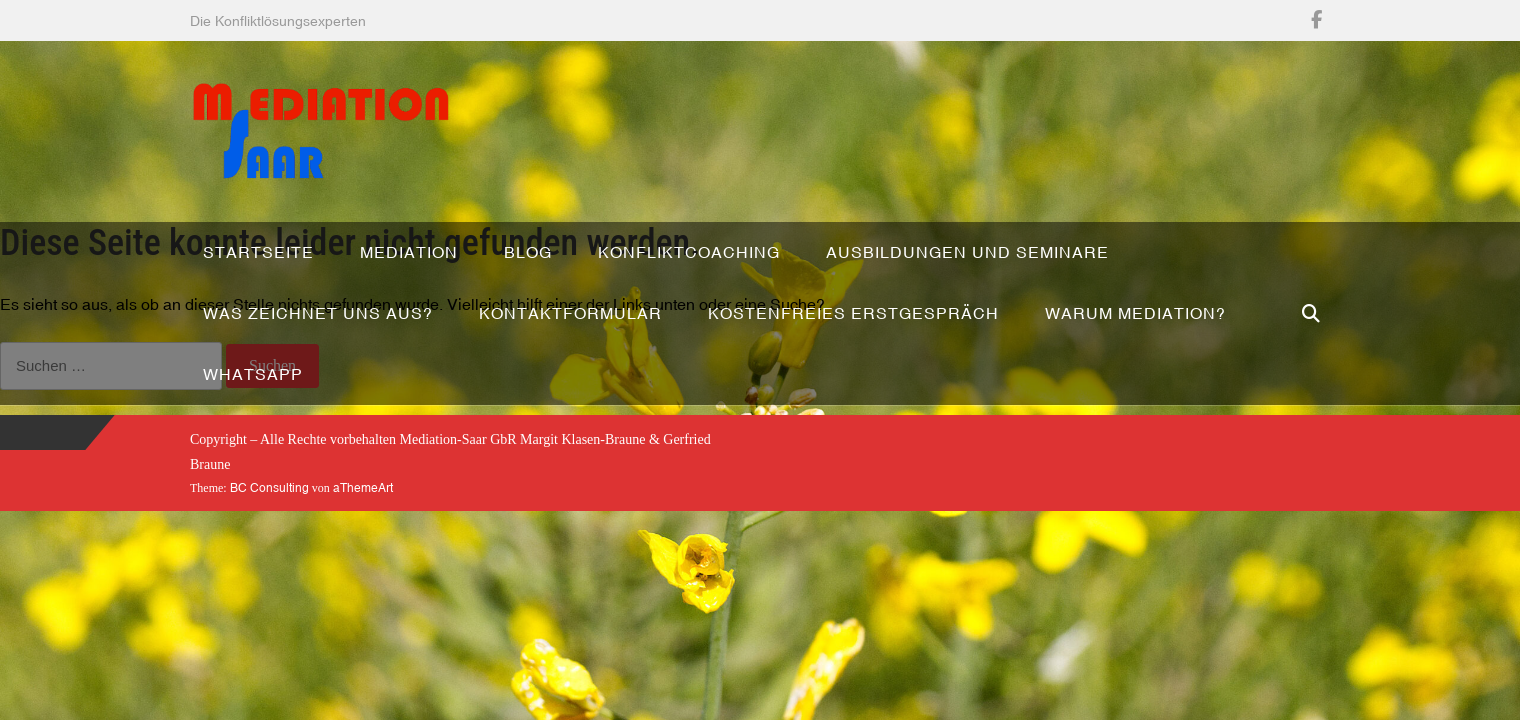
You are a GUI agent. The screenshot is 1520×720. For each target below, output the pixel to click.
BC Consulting (269, 488)
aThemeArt (363, 488)
